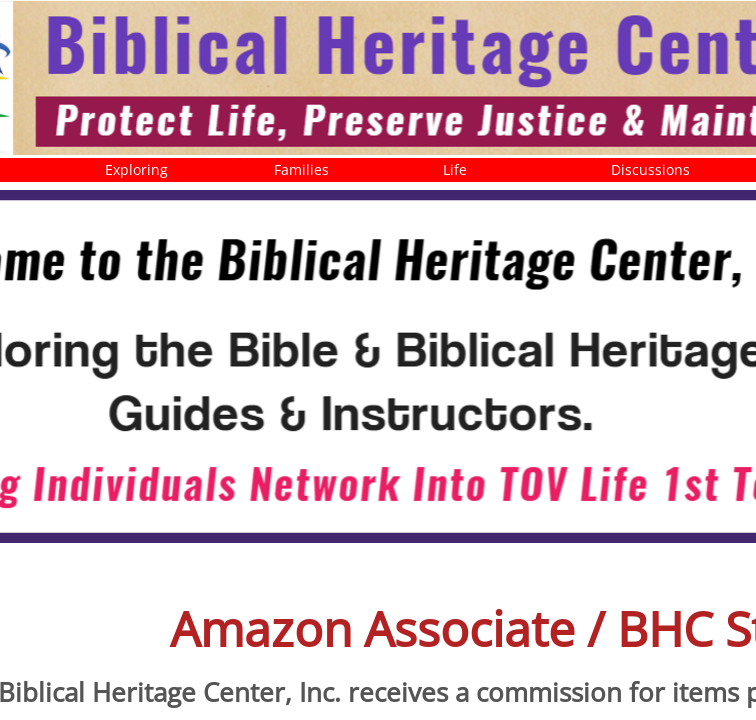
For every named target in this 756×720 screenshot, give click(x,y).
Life (455, 169)
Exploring (136, 169)
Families (301, 169)
